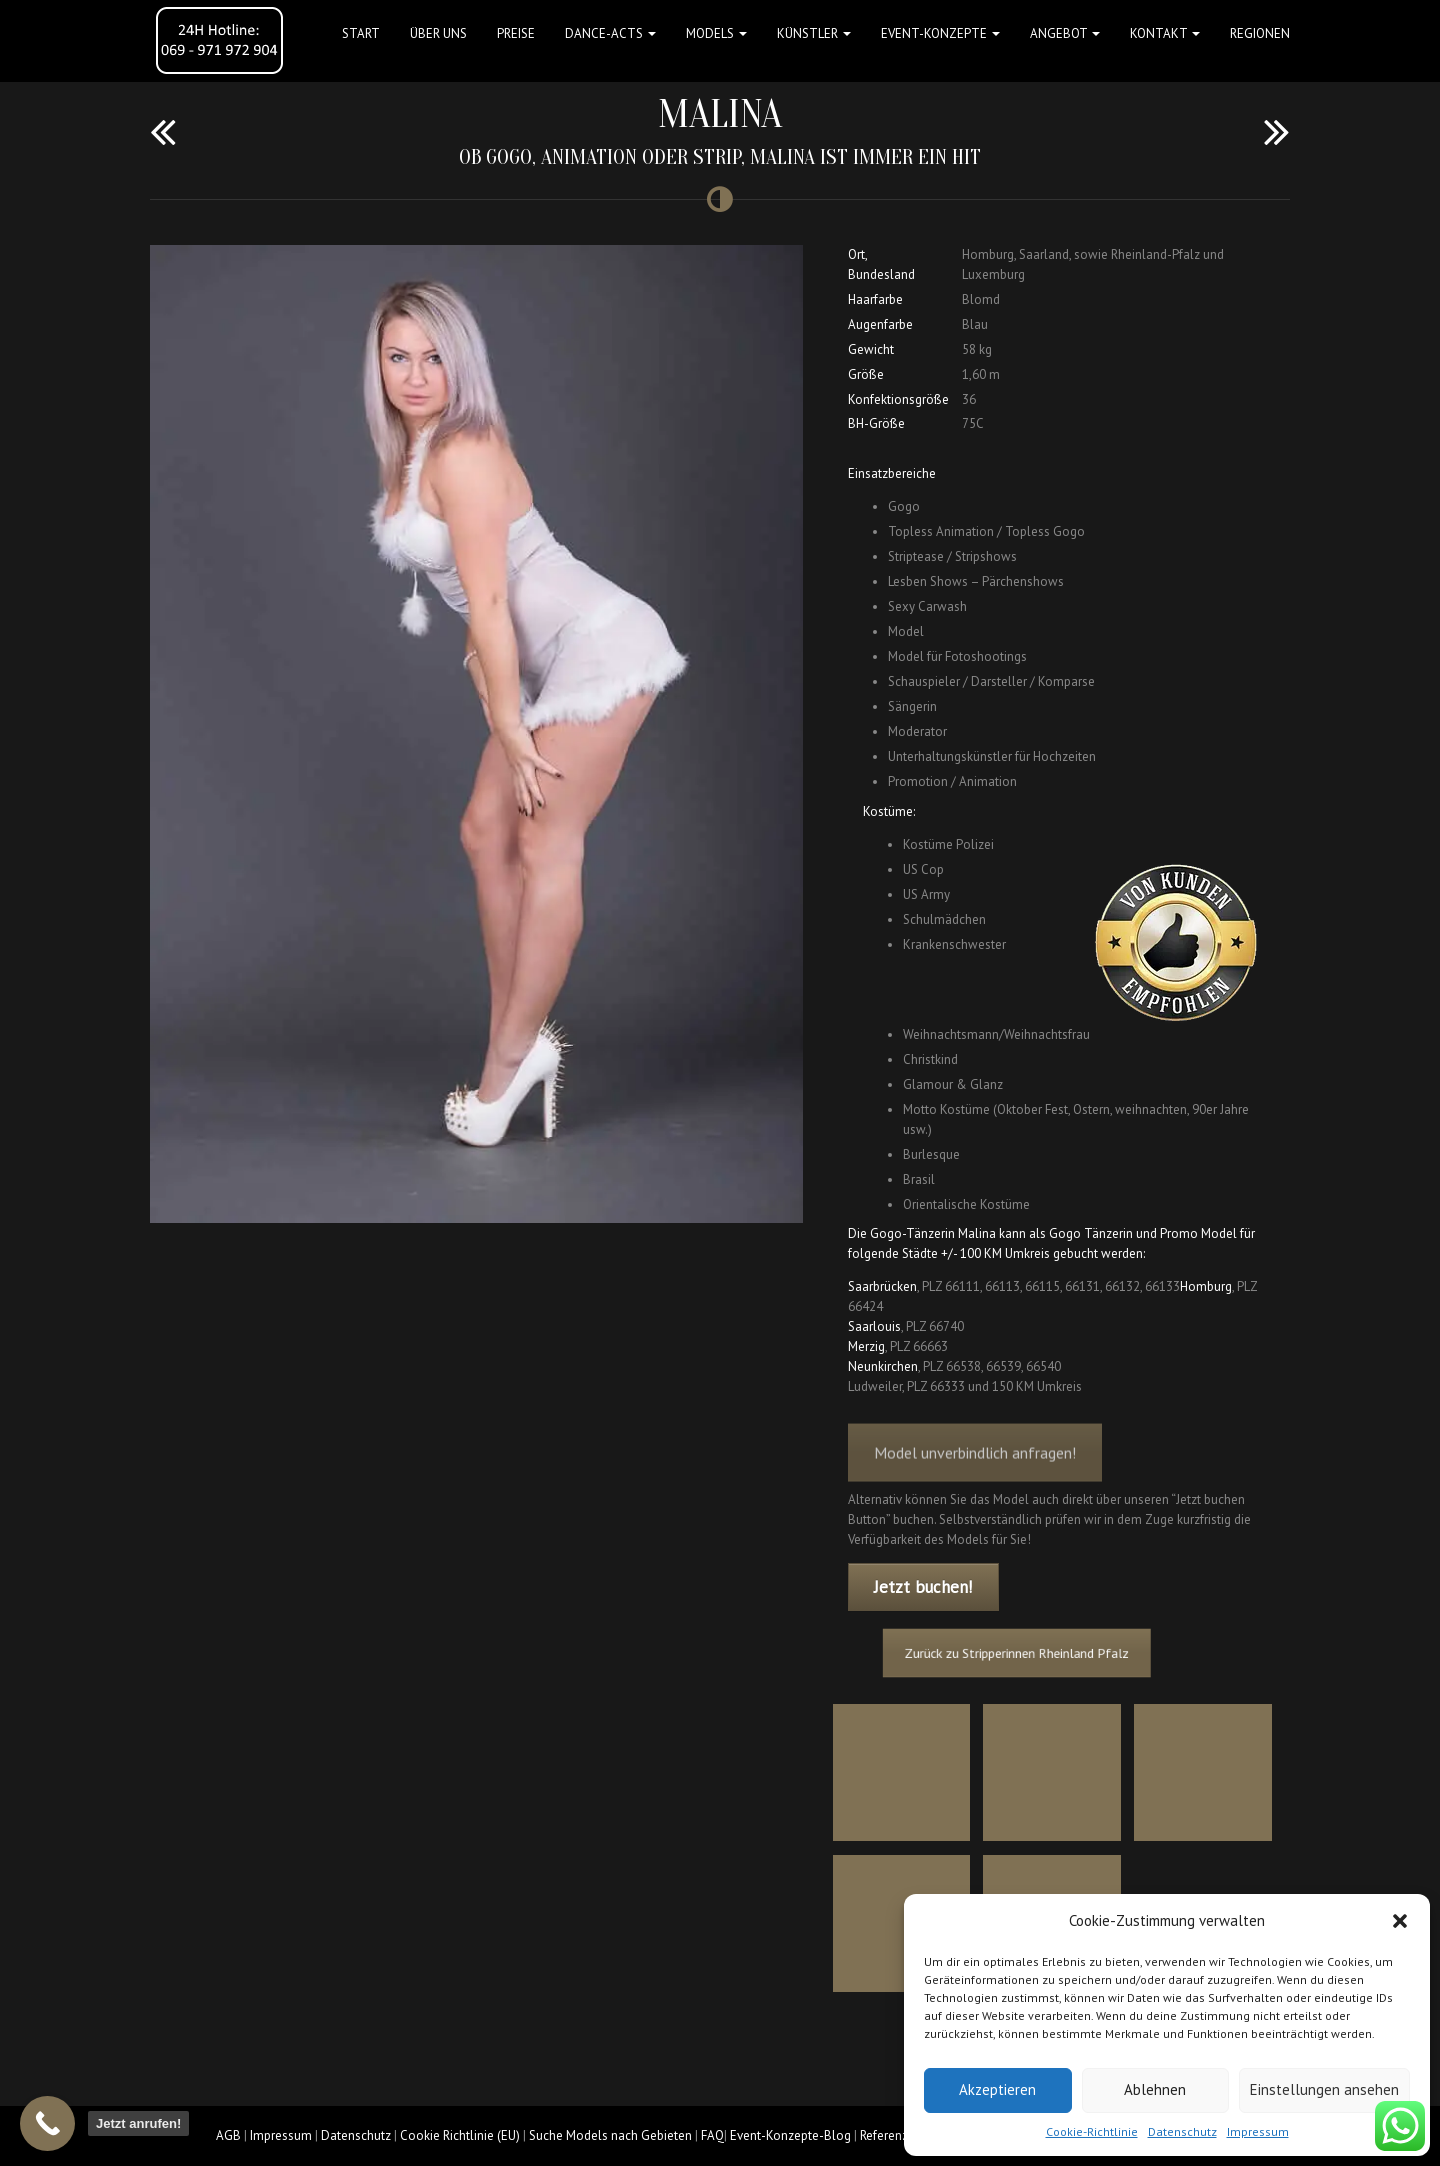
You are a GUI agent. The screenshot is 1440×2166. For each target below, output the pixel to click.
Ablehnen (1155, 2089)
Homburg (1206, 1286)
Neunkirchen (883, 1366)
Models (716, 33)
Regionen (1260, 33)
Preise (516, 33)
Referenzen (891, 2135)
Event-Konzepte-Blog (790, 2135)
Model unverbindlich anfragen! (975, 1467)
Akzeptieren (997, 2089)
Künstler (814, 33)
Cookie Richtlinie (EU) (460, 2135)
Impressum (1258, 2131)
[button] (1400, 1921)
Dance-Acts (610, 33)
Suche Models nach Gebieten (610, 2135)
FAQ (712, 2135)
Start (361, 33)
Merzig (866, 1346)
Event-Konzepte (940, 33)
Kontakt (1165, 33)
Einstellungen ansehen (1324, 2089)
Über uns (438, 33)
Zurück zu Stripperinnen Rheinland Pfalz (1025, 1652)
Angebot (1065, 33)
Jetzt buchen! (923, 1587)
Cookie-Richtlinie (1092, 2131)
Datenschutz (1182, 2131)
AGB (228, 2135)
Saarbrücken (882, 1286)
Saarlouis (874, 1326)
